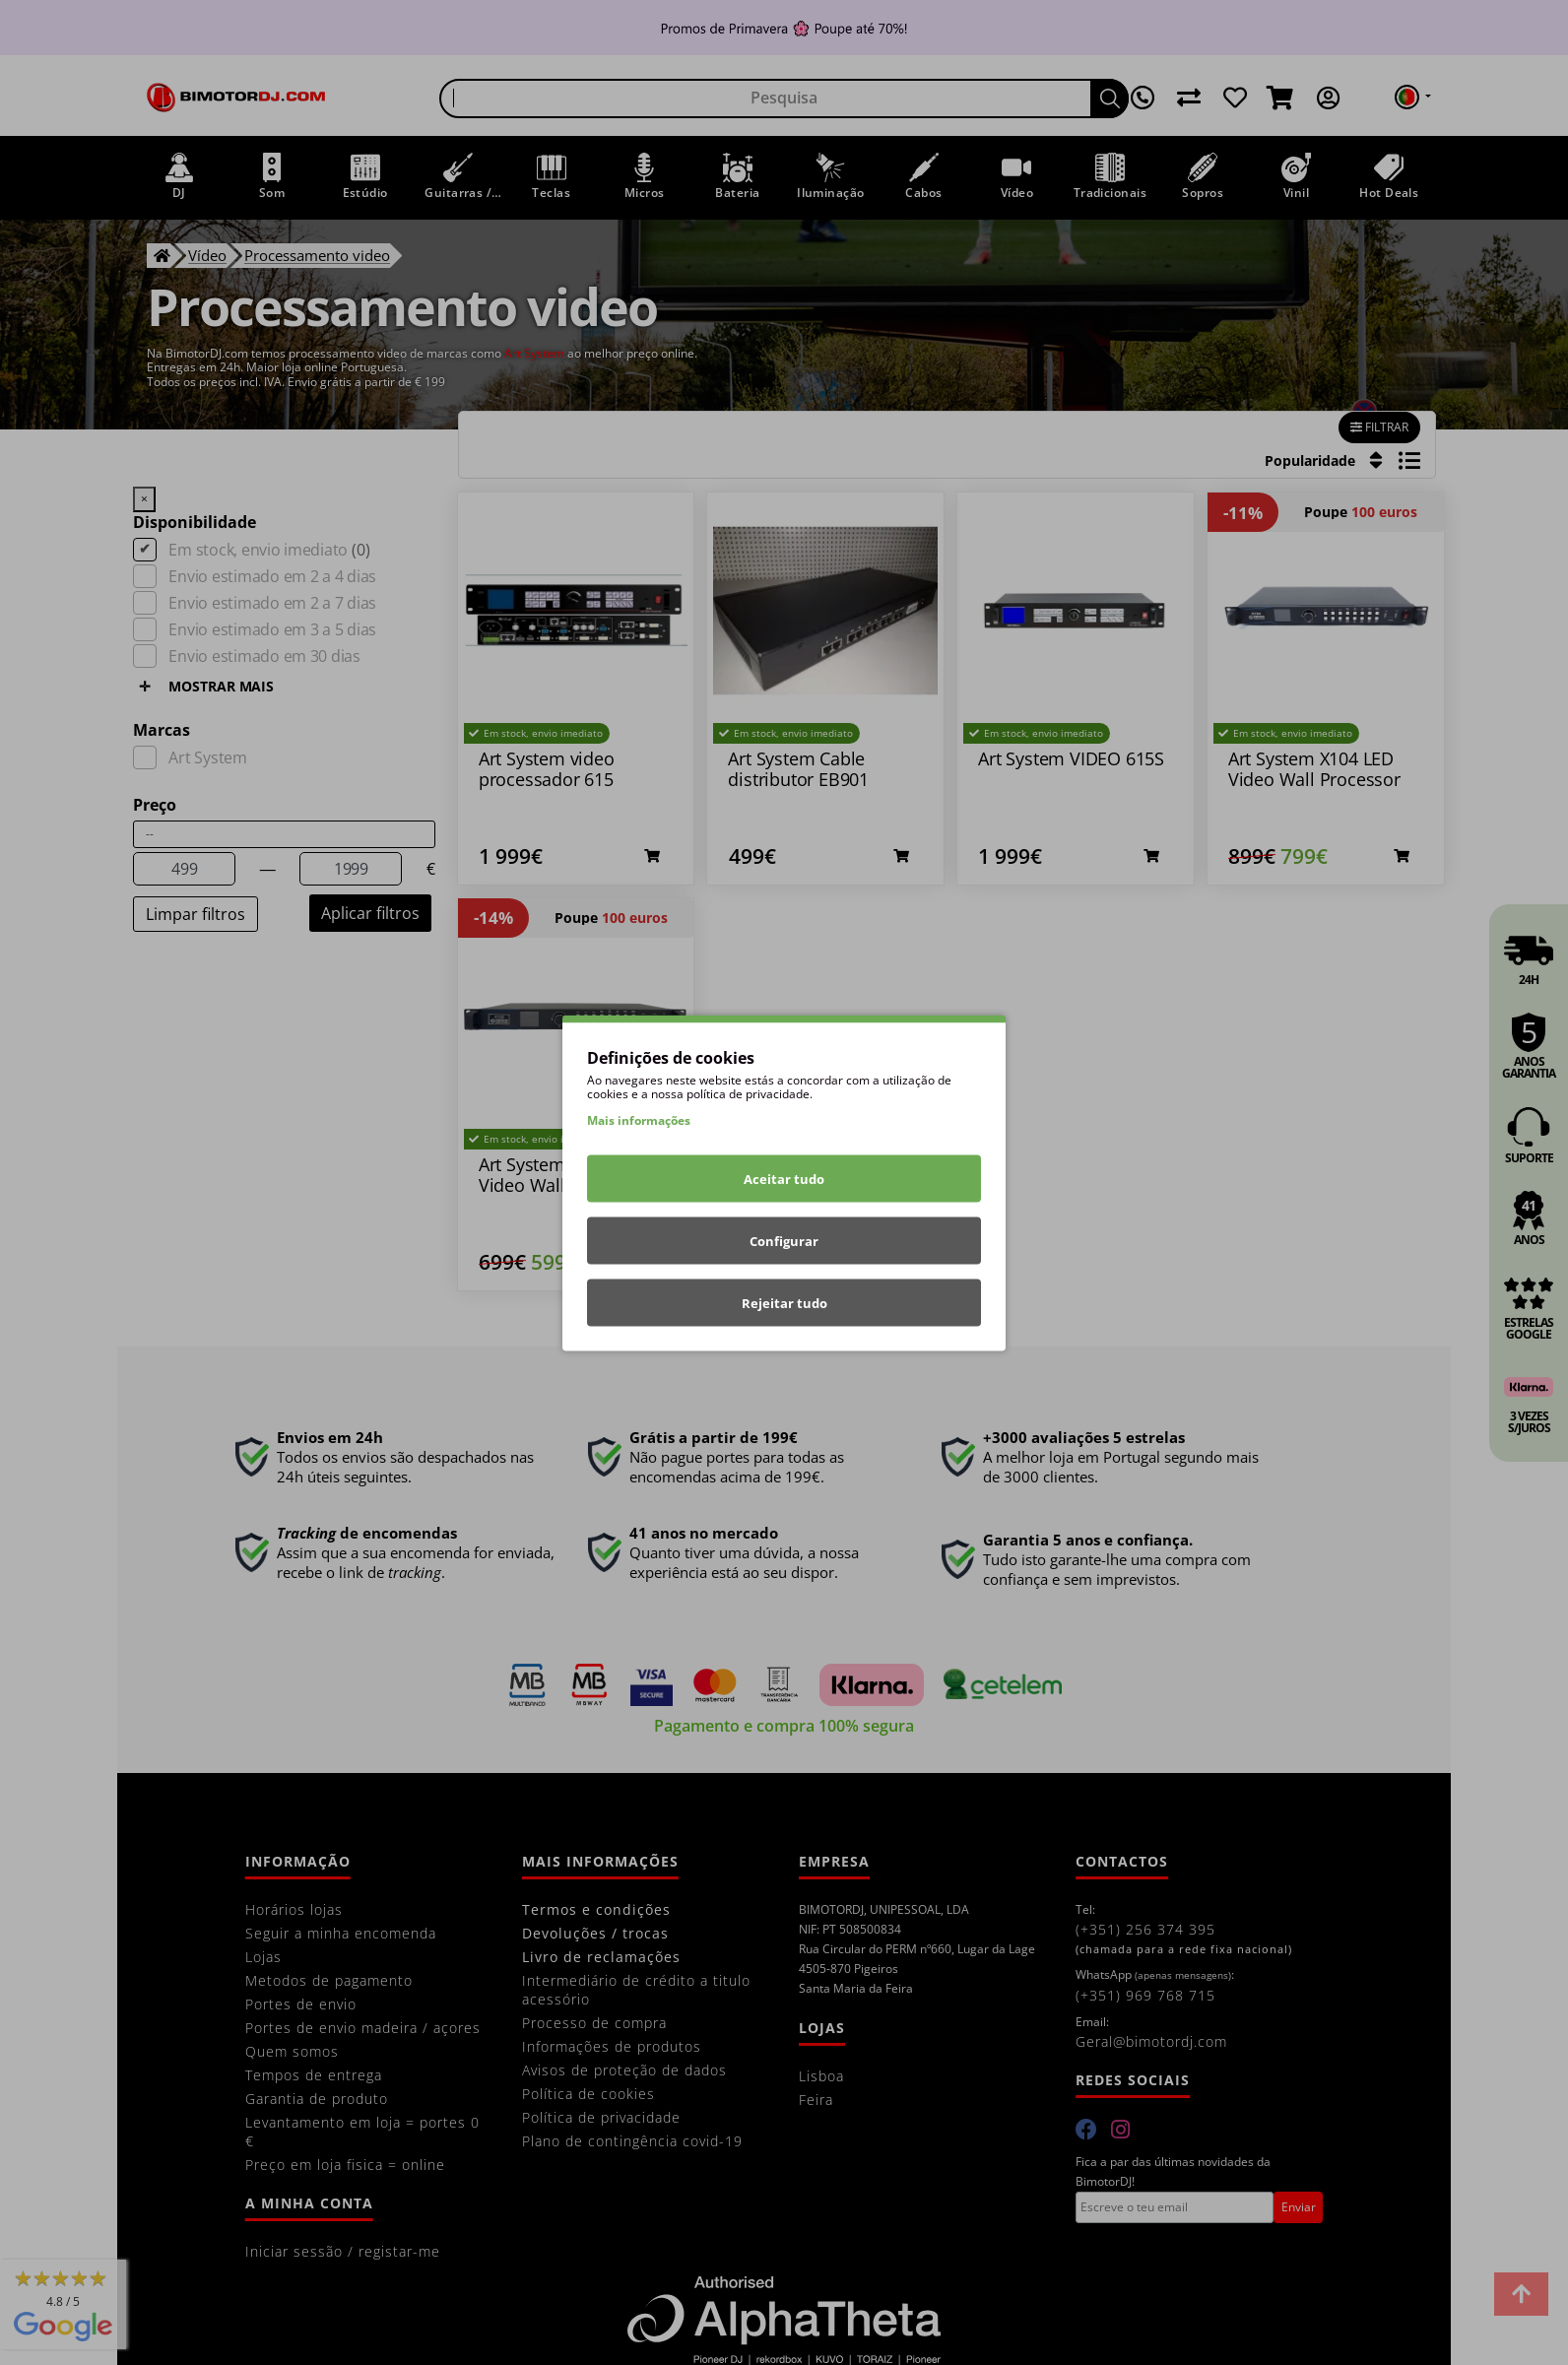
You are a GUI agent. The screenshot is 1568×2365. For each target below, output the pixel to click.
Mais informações (638, 1119)
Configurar (784, 1240)
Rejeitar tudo (784, 1302)
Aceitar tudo (784, 1178)
